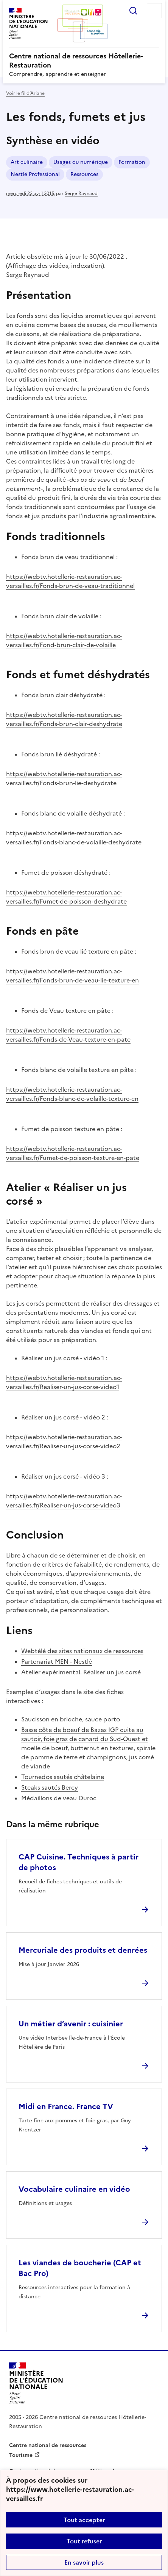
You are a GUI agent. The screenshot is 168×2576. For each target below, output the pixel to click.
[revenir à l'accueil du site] (84, 61)
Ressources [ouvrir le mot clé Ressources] (84, 174)
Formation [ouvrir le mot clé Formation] (131, 162)
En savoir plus (84, 2562)
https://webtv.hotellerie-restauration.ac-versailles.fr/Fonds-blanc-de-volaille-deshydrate (74, 837)
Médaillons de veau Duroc (58, 1798)
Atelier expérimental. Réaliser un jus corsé (81, 1672)
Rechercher (133, 10)
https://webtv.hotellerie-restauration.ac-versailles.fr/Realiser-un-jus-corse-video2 (64, 1441)
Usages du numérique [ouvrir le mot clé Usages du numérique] (80, 162)
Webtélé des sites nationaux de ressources (82, 1650)
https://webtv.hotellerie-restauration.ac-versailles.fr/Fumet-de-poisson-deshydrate (66, 897)
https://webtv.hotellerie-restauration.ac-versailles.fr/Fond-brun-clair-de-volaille (64, 640)
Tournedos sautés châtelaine (62, 1776)
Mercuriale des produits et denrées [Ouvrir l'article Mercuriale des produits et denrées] (83, 1950)
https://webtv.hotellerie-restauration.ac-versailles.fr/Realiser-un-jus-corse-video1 (64, 1382)
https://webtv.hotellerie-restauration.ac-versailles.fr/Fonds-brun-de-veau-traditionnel (70, 581)
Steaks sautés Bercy (49, 1787)
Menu (154, 10)
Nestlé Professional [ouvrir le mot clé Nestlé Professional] (35, 174)
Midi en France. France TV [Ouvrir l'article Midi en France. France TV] (66, 2106)
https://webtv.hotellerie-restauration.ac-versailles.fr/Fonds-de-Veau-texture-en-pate (68, 1035)
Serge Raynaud (81, 193)
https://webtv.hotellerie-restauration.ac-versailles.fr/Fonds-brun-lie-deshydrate (64, 778)
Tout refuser (84, 2541)
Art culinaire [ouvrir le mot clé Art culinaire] (27, 162)
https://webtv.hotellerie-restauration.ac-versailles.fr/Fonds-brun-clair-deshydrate (64, 719)
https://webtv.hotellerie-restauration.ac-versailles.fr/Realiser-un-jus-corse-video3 (64, 1501)
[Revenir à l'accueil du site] (36, 2383)
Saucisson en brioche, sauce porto (70, 1719)
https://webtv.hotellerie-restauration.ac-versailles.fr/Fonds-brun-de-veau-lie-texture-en (72, 976)
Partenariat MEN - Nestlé (56, 1661)
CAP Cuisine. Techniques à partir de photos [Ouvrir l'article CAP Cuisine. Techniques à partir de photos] (78, 1862)
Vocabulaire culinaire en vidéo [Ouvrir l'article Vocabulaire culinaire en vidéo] (74, 2189)
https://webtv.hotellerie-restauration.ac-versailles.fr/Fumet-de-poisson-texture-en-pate (72, 1153)
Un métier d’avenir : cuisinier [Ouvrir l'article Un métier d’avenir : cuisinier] (71, 2023)
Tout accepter (84, 2519)
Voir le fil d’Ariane (25, 93)
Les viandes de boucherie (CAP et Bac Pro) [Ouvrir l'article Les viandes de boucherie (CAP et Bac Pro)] (80, 2268)
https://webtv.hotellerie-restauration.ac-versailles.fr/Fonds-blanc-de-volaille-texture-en (72, 1094)
